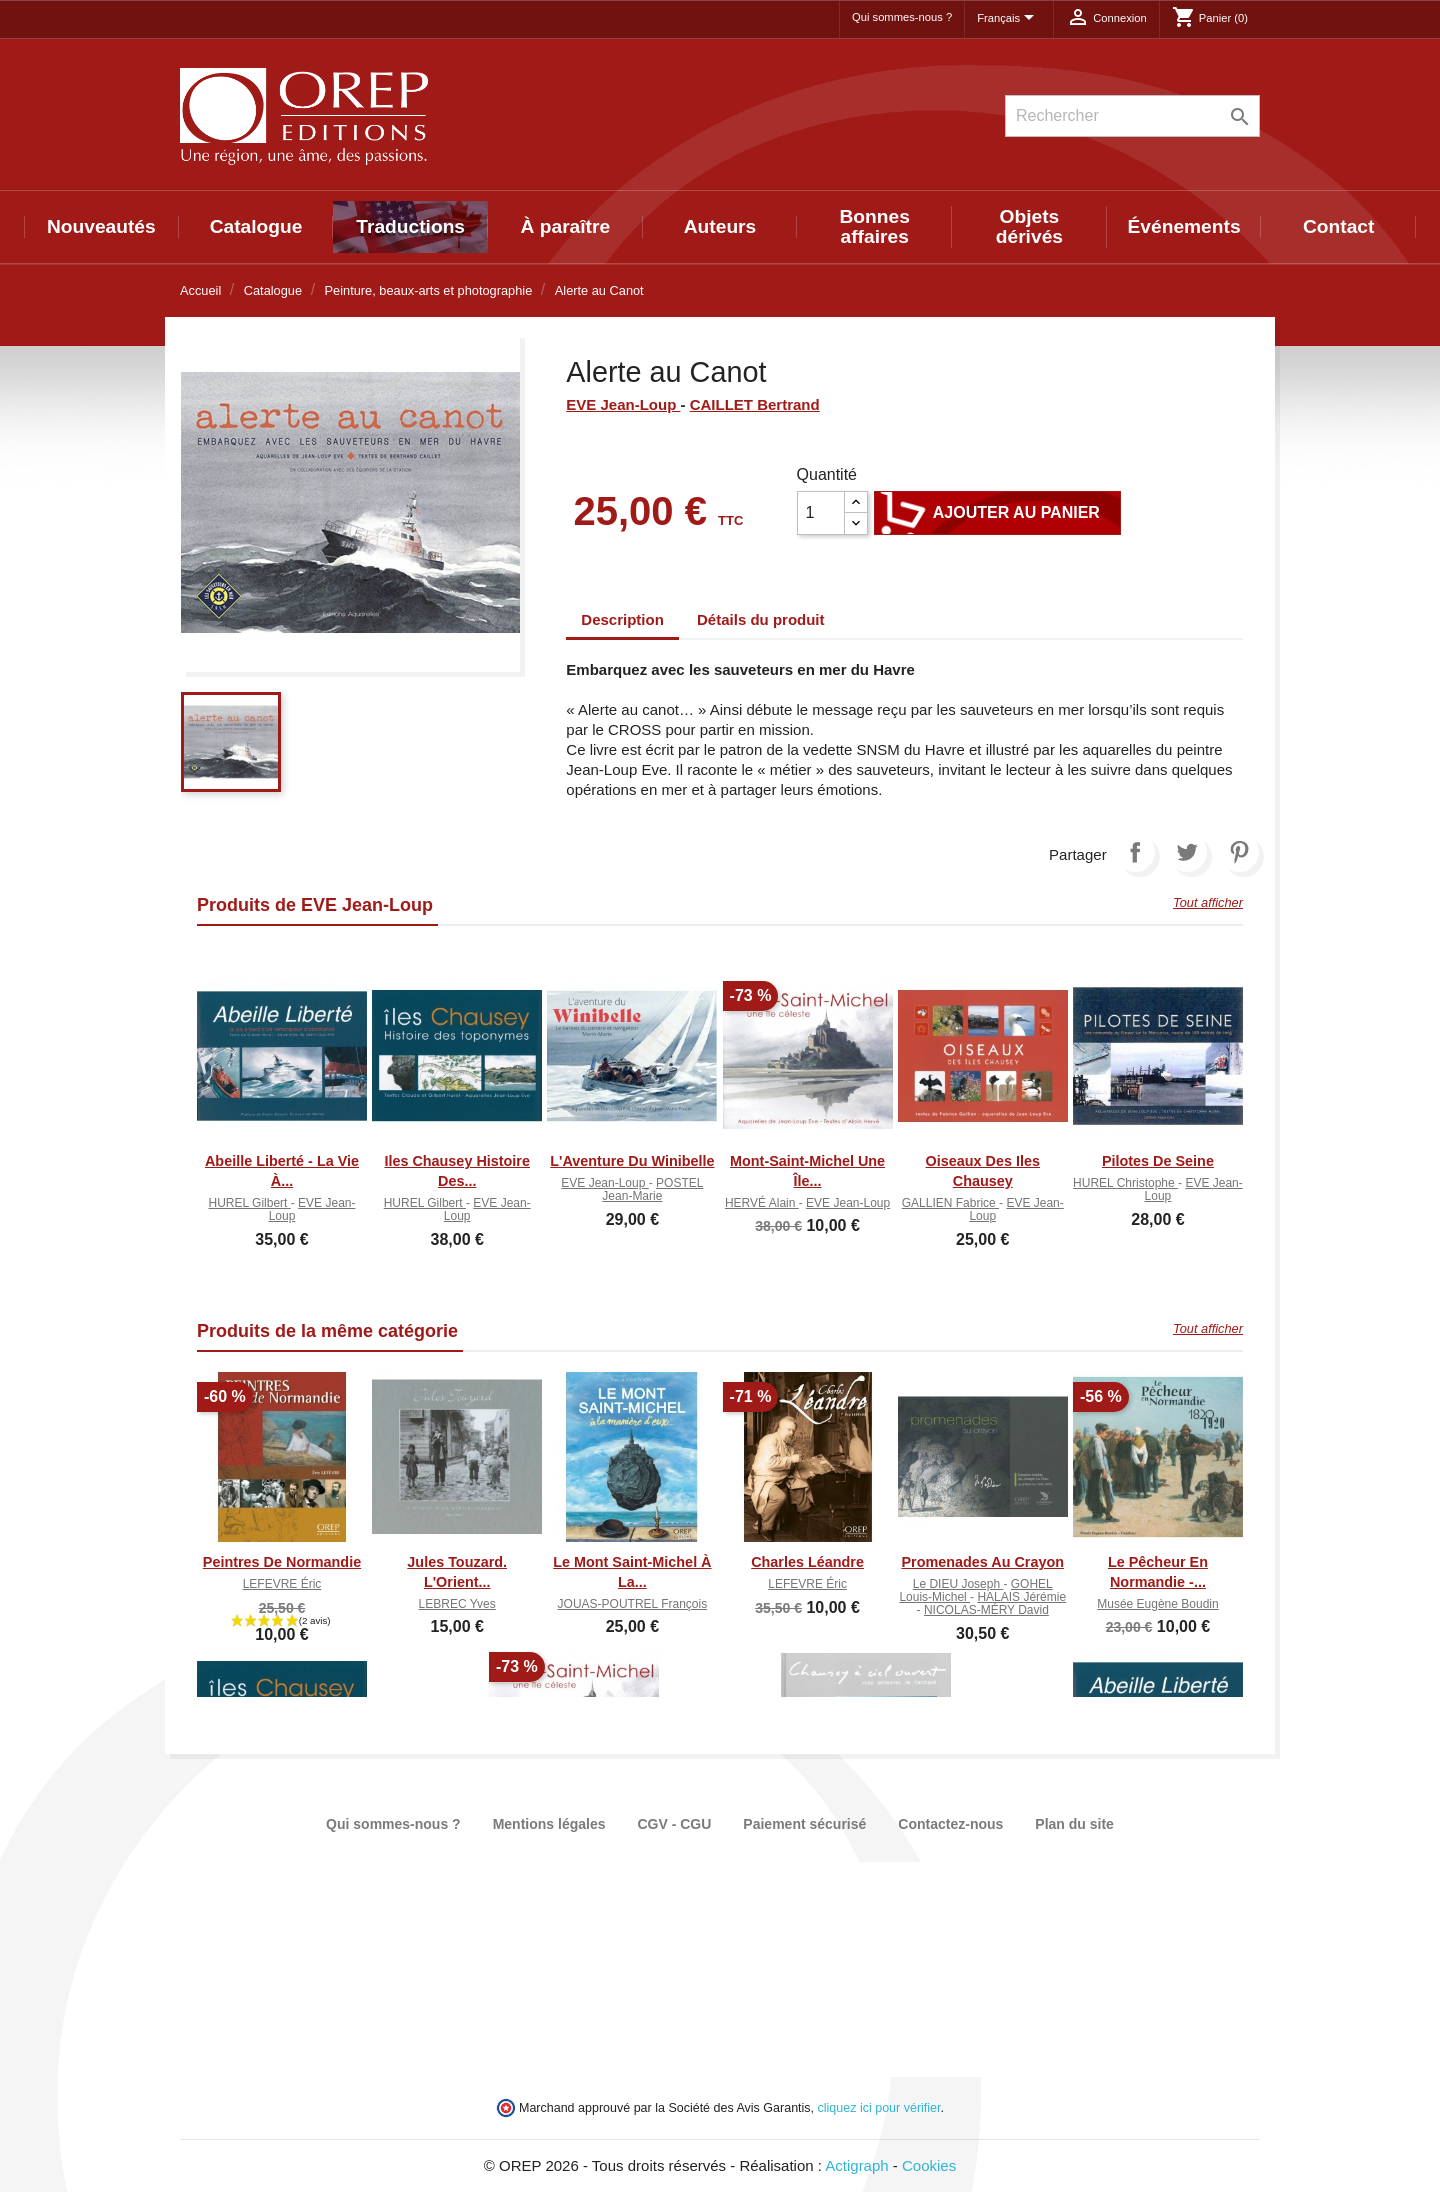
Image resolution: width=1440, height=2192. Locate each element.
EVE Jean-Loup (623, 404)
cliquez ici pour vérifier (879, 2108)
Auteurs (720, 226)
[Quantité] (821, 513)
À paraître (566, 226)
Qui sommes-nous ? (902, 17)
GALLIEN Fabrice (950, 1203)
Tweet (1187, 852)
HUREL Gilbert (250, 1203)
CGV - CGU (674, 1824)
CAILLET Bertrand (755, 404)
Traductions (410, 226)
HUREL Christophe (1125, 1183)
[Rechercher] (1132, 116)
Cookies (929, 2165)
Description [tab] (622, 619)
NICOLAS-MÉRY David (986, 1610)
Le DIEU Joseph (958, 1584)
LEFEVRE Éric (282, 1584)
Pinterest (1239, 852)
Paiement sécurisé (804, 1824)
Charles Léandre (807, 1562)
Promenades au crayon (982, 1562)
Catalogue (256, 226)
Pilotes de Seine (1158, 1161)
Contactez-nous (950, 1824)
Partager (1135, 852)
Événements (1184, 226)
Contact (1338, 226)
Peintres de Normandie (282, 1562)
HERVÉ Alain (762, 1203)
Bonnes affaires (875, 226)
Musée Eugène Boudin (1157, 1604)
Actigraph (856, 2165)
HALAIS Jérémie (1021, 1597)
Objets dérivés (1029, 226)
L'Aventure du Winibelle (632, 1161)
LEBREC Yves (457, 1604)
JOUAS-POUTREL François (633, 1604)
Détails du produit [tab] (761, 619)
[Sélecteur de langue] (1009, 19)
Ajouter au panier (997, 513)
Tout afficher (1208, 902)
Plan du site (1074, 1824)
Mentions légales (549, 1824)
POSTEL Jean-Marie (652, 1189)
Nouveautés (101, 226)
